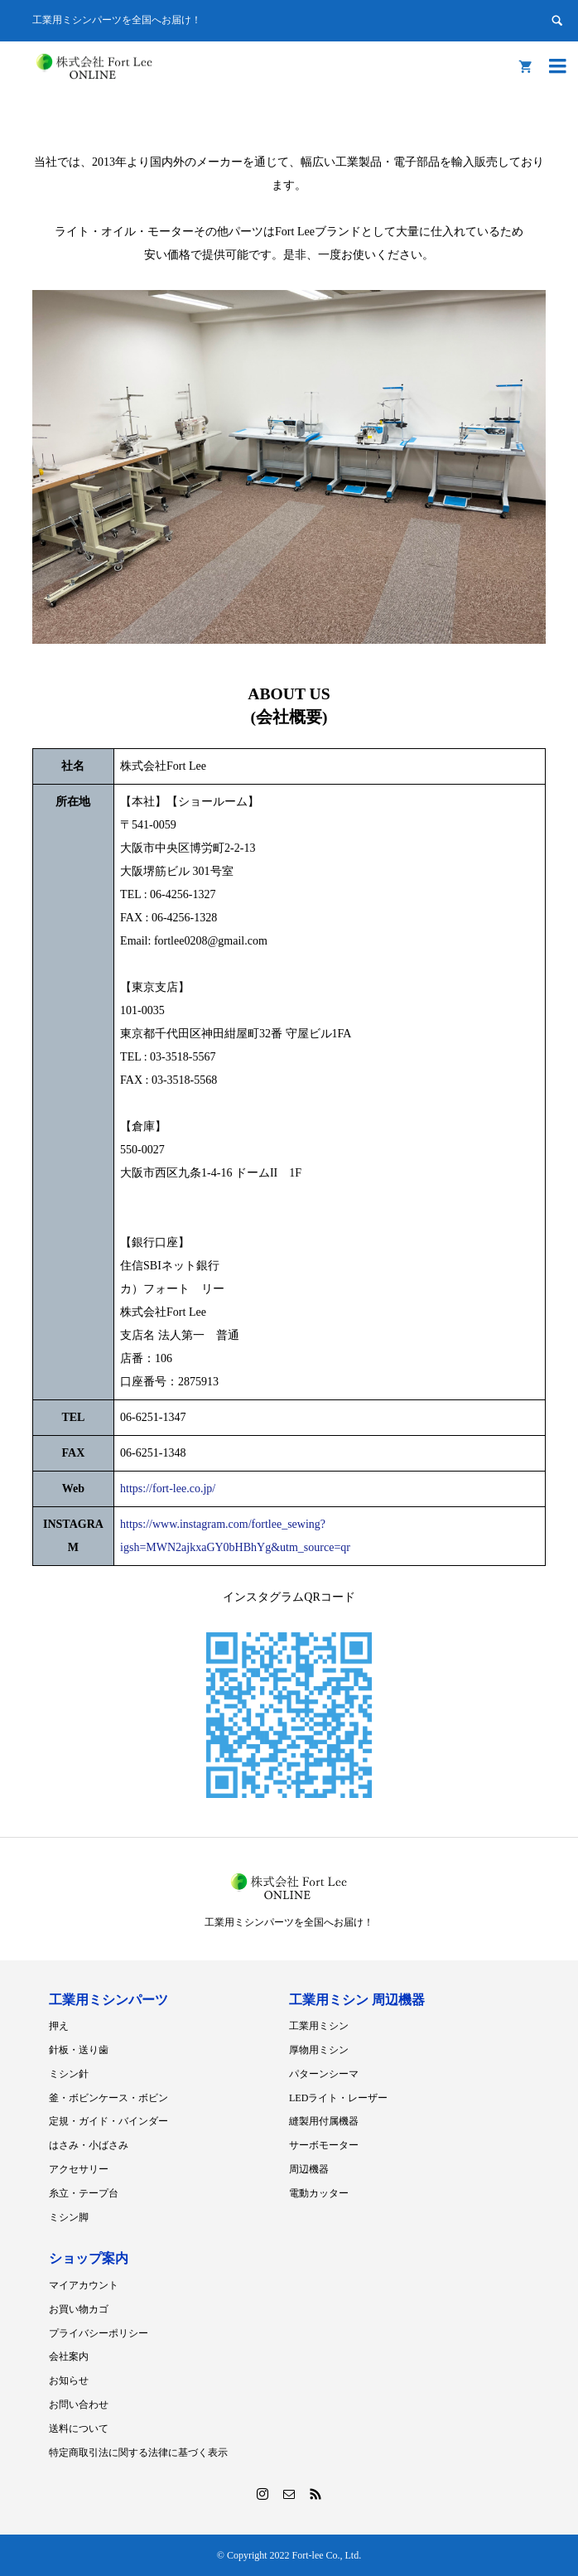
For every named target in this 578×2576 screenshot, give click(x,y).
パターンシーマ (324, 2074)
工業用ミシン (319, 2026)
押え (59, 2026)
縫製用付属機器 (324, 2121)
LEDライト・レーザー (338, 2098)
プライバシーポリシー (98, 2333)
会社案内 (69, 2356)
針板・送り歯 (78, 2050)
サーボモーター (324, 2145)
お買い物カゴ (78, 2309)
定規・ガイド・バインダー (108, 2121)
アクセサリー (78, 2169)
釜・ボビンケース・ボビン (108, 2098)
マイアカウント (83, 2285)
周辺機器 (309, 2169)
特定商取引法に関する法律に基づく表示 (138, 2452)
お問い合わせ (78, 2404)
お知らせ (69, 2380)
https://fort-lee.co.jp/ (167, 1488)
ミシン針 (69, 2074)
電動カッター (319, 2193)
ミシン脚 (69, 2217)
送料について (78, 2428)
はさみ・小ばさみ (88, 2145)
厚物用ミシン (319, 2050)
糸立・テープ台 (83, 2193)
